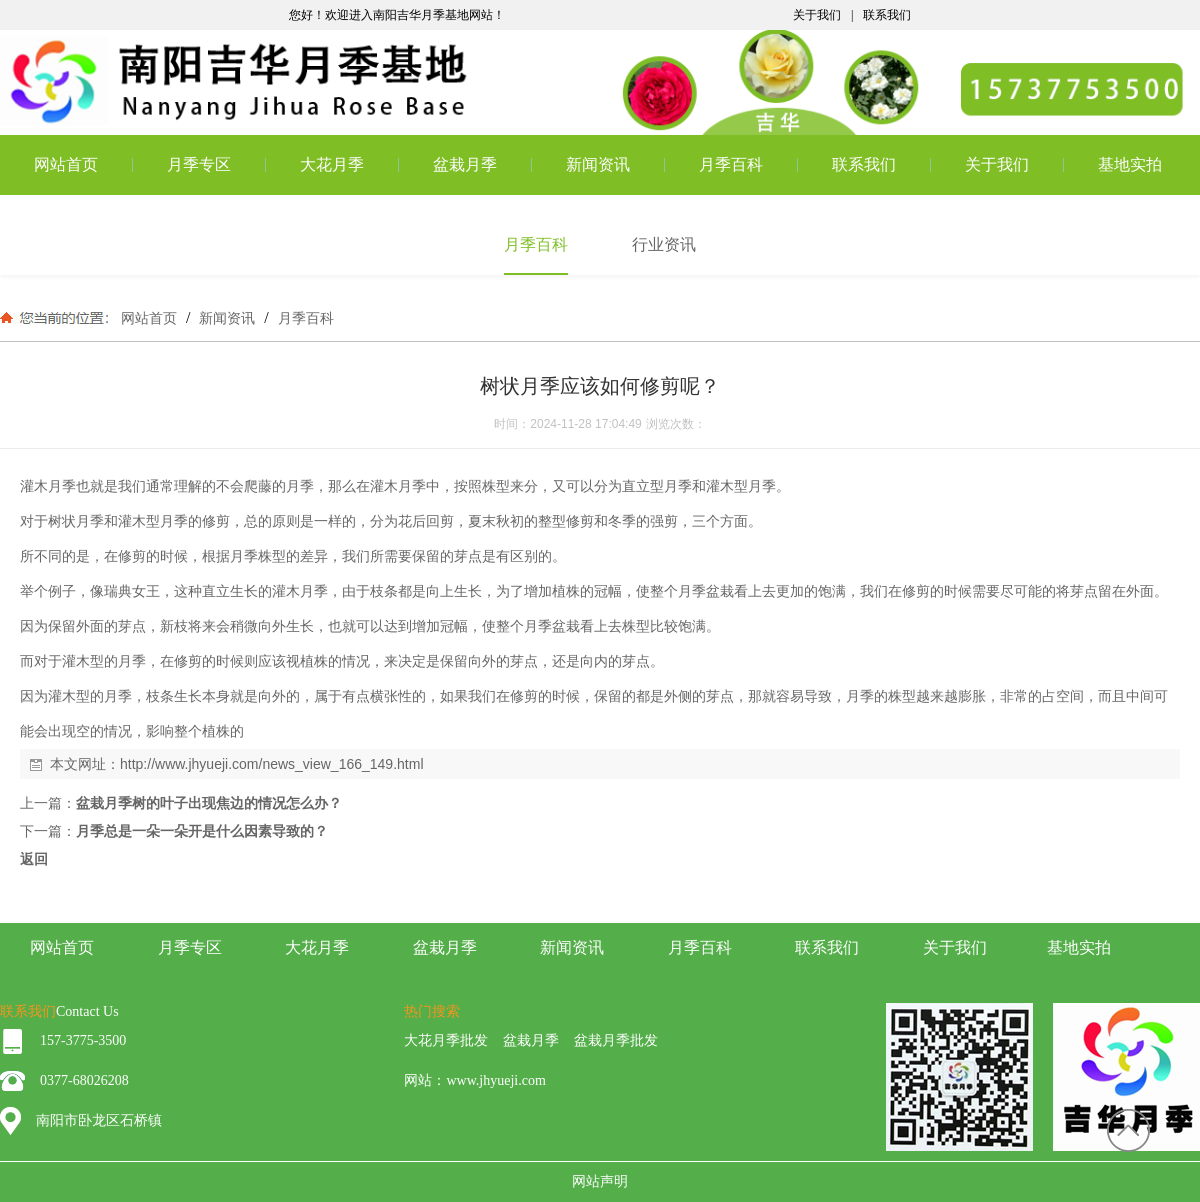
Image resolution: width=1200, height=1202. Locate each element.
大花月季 (332, 164)
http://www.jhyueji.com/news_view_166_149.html (272, 764)
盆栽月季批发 (616, 1040)
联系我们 (887, 15)
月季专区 (199, 164)
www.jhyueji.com (495, 1080)
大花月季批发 (446, 1040)
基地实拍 (1130, 164)
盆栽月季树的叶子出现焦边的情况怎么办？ (209, 803)
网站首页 (66, 164)
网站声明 (600, 1181)
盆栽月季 (465, 164)
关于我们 (817, 15)
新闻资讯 (598, 164)
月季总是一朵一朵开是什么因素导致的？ (202, 831)
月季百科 (731, 164)
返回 (34, 859)
